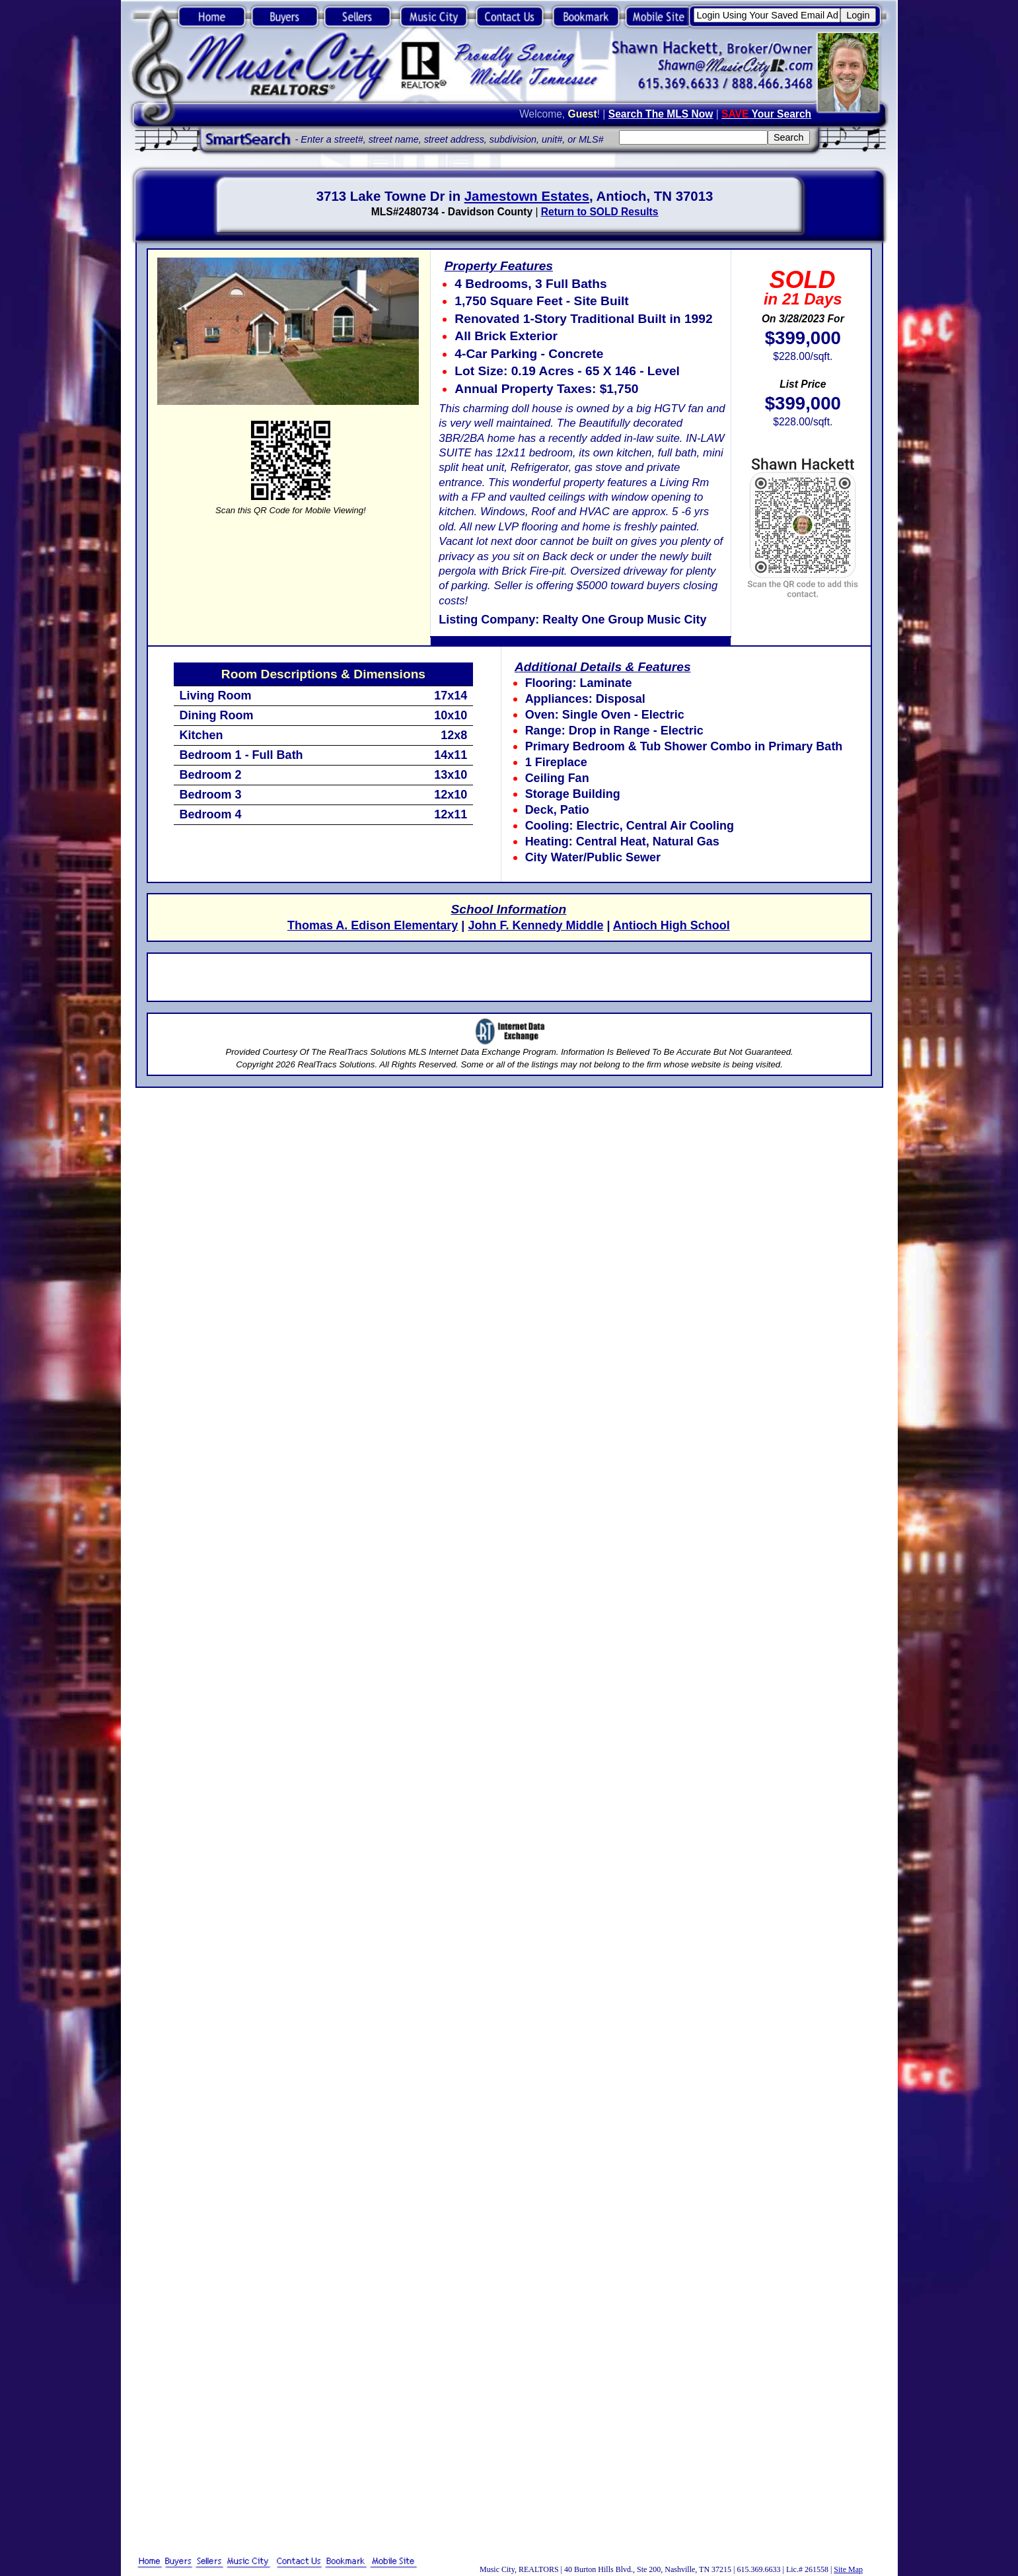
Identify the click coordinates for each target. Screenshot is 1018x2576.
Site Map (848, 2569)
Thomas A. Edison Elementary (372, 925)
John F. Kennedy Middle (535, 925)
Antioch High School (671, 925)
